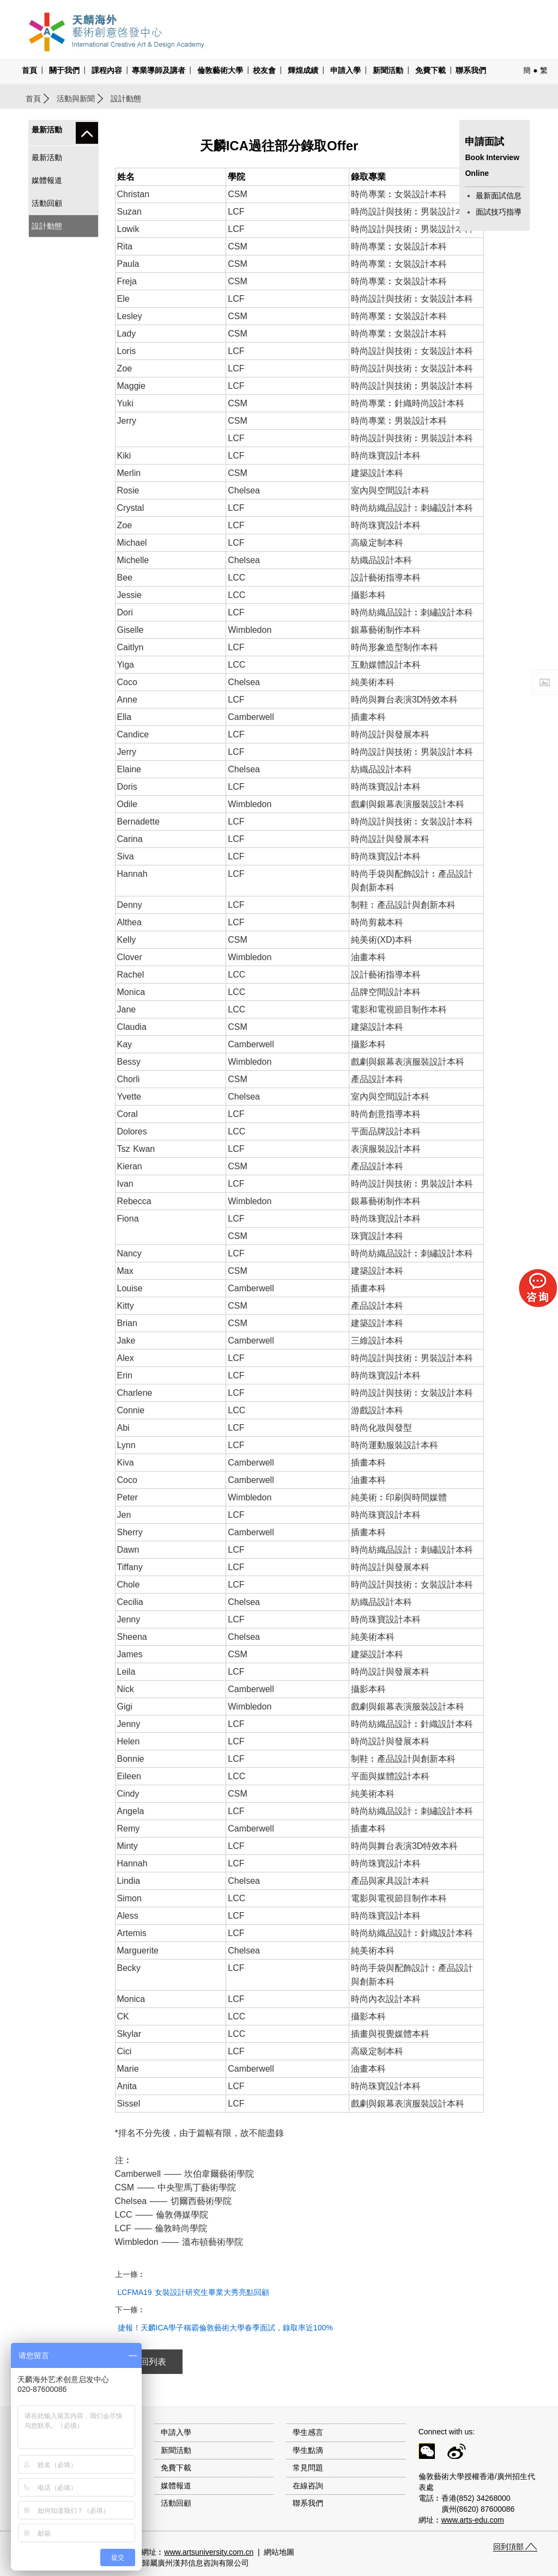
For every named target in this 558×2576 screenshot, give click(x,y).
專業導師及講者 (158, 70)
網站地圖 (279, 2552)
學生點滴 (308, 2450)
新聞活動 (176, 2450)
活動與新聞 (76, 98)
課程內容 (107, 70)
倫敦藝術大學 (220, 70)
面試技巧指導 (498, 211)
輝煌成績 (303, 70)
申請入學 (345, 70)
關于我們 (64, 70)
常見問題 (308, 2467)
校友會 (264, 70)
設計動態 (47, 226)
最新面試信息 (498, 195)
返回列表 (148, 2361)
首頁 (29, 70)
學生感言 (308, 2432)
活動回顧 (47, 203)
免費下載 (430, 70)
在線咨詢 (308, 2485)
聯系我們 (471, 70)
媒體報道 (47, 180)
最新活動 (47, 157)
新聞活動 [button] (388, 70)
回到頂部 (508, 2546)
